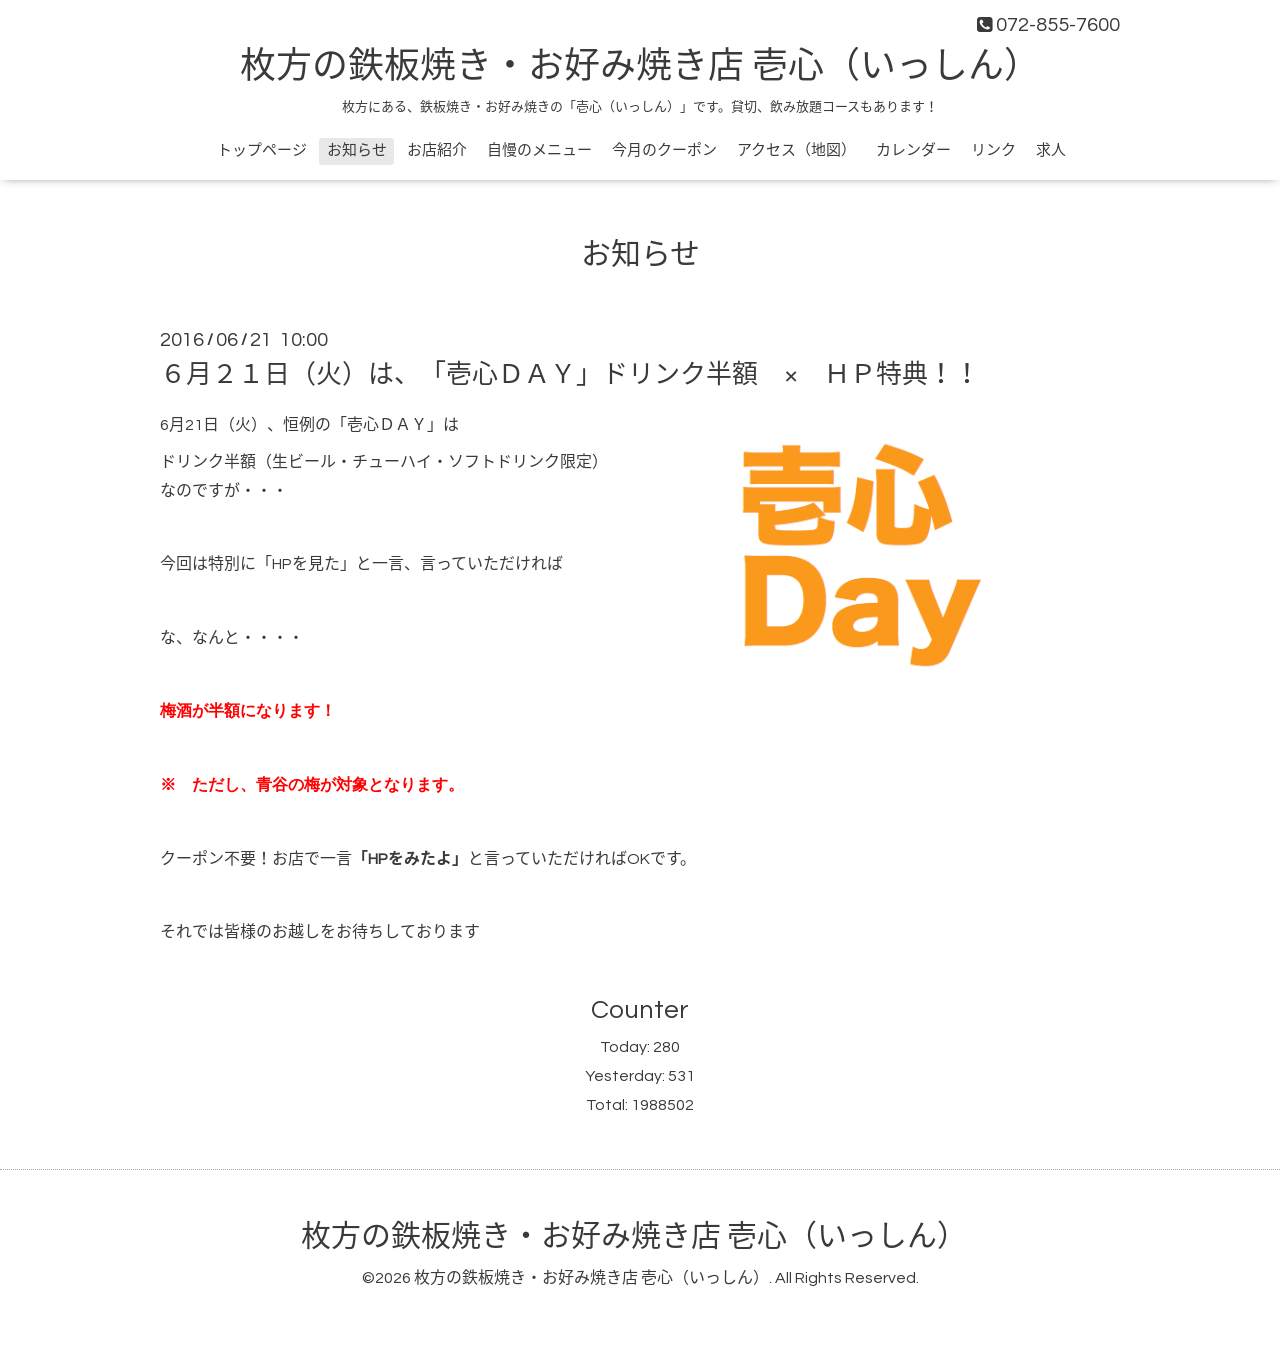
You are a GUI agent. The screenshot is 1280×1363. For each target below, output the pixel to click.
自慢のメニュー (539, 150)
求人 (1051, 150)
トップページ (262, 150)
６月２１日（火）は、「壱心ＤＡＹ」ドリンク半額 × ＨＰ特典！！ (570, 375)
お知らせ (357, 150)
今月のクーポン (664, 150)
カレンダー (913, 150)
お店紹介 (437, 150)
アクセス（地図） (796, 150)
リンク (993, 150)
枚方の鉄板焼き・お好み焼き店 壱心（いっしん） (640, 67)
